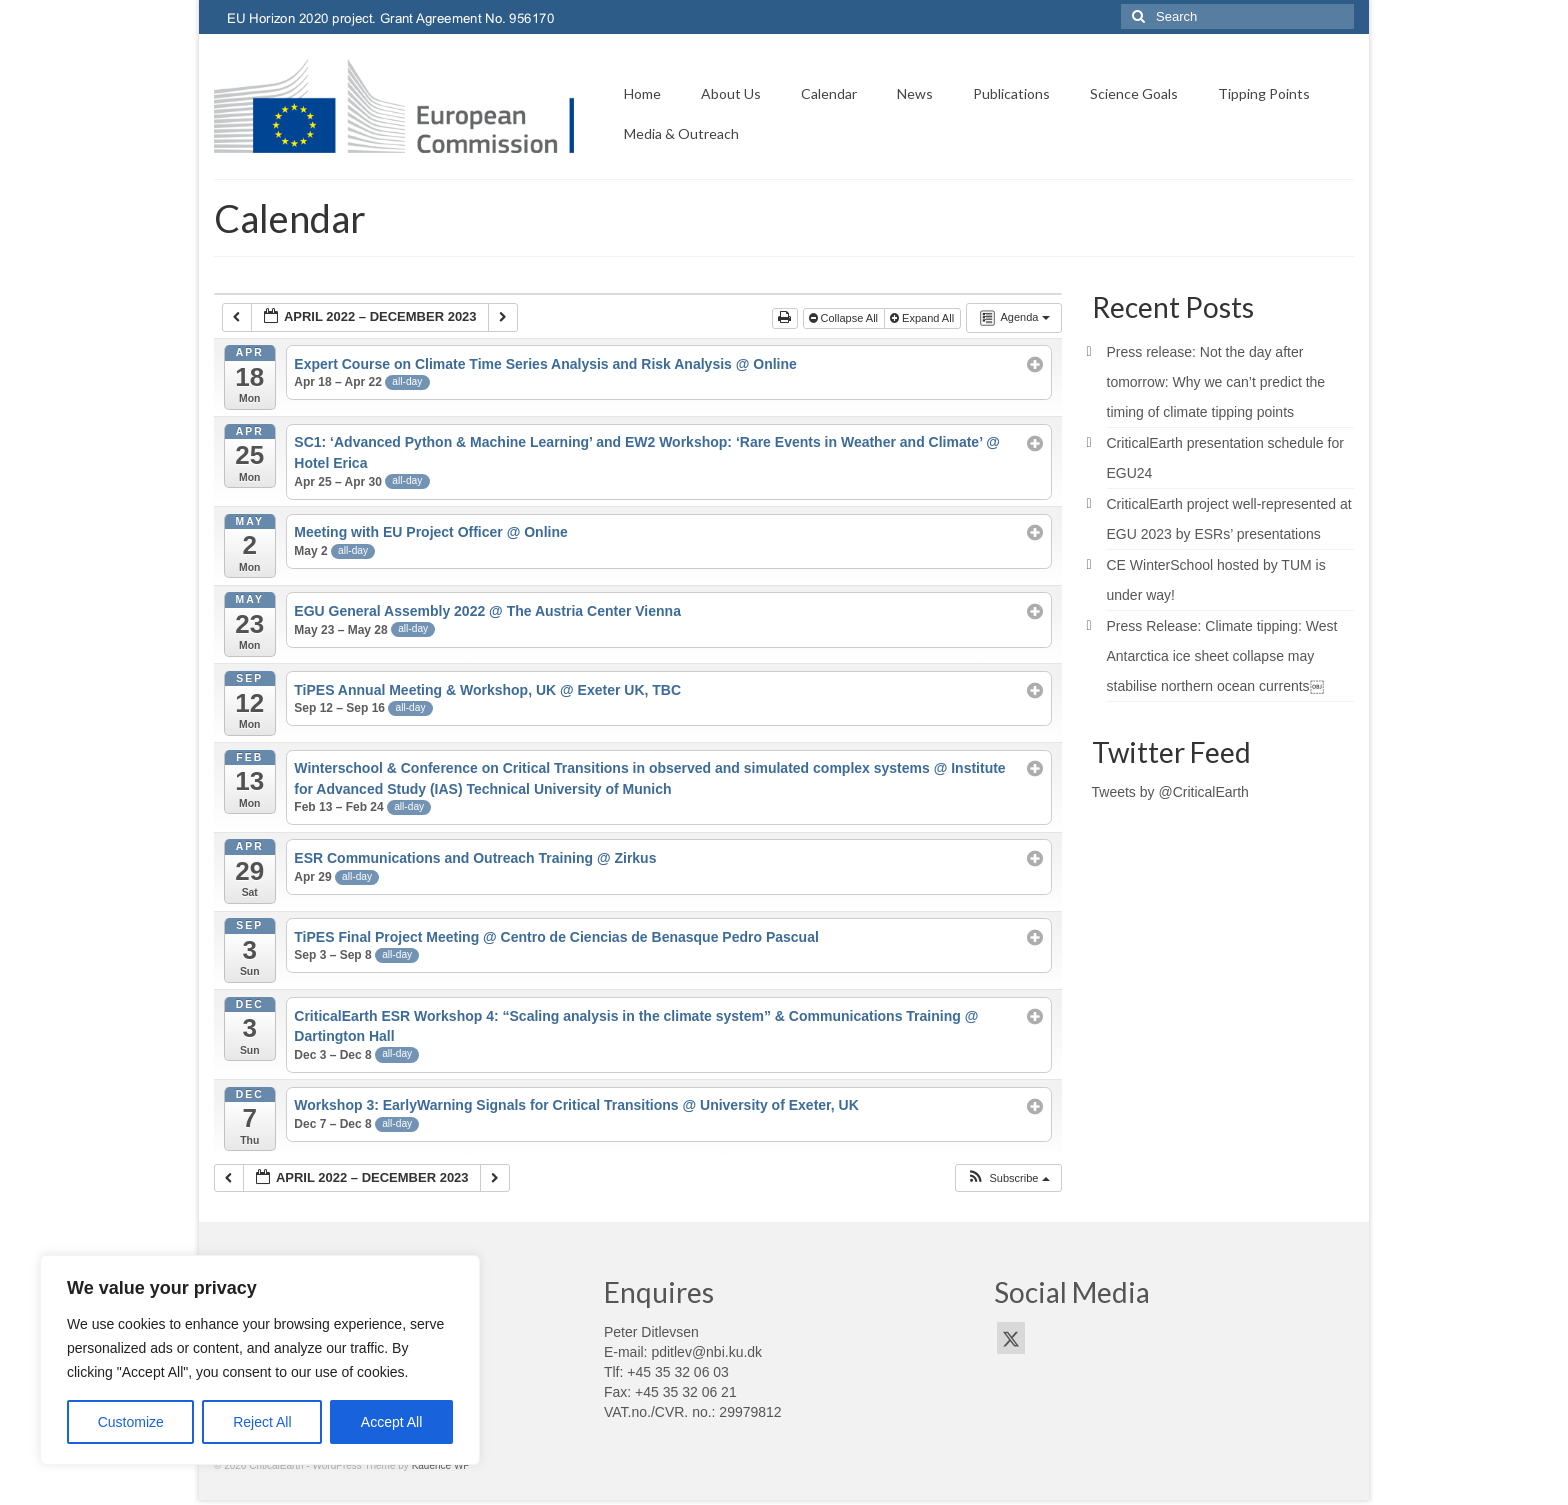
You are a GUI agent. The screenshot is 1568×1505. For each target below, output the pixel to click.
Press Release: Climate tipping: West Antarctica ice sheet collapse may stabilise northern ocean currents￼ (1222, 656)
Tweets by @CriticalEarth (1170, 792)
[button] (1007, 1178)
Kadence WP (441, 1465)
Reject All (262, 1422)
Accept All (391, 1422)
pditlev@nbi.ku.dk (706, 1352)
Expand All (923, 318)
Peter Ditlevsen (651, 1332)
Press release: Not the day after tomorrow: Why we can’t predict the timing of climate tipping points (1216, 382)
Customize (131, 1422)
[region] (260, 1360)
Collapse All (845, 318)
